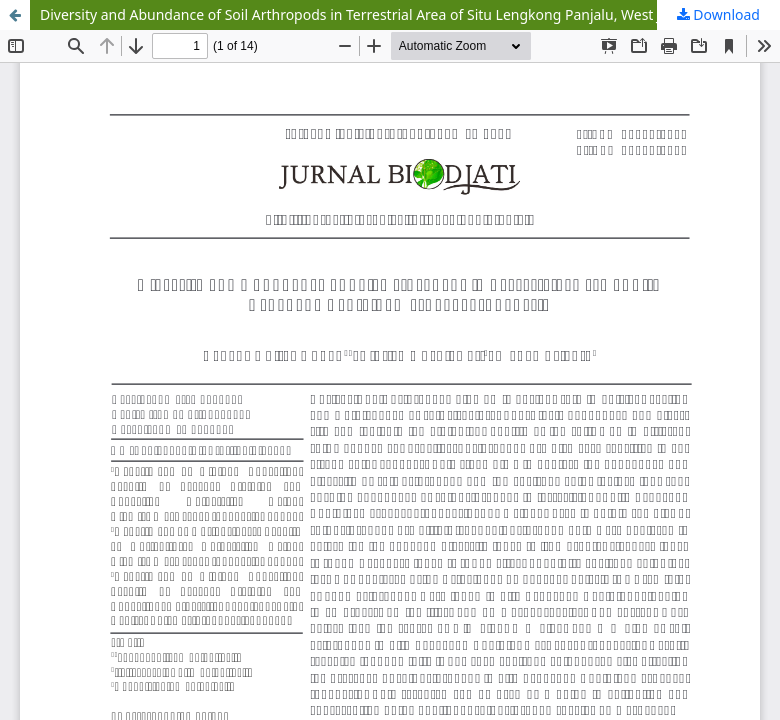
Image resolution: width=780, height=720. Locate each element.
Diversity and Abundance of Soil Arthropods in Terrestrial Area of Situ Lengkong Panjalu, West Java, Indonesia (398, 14)
